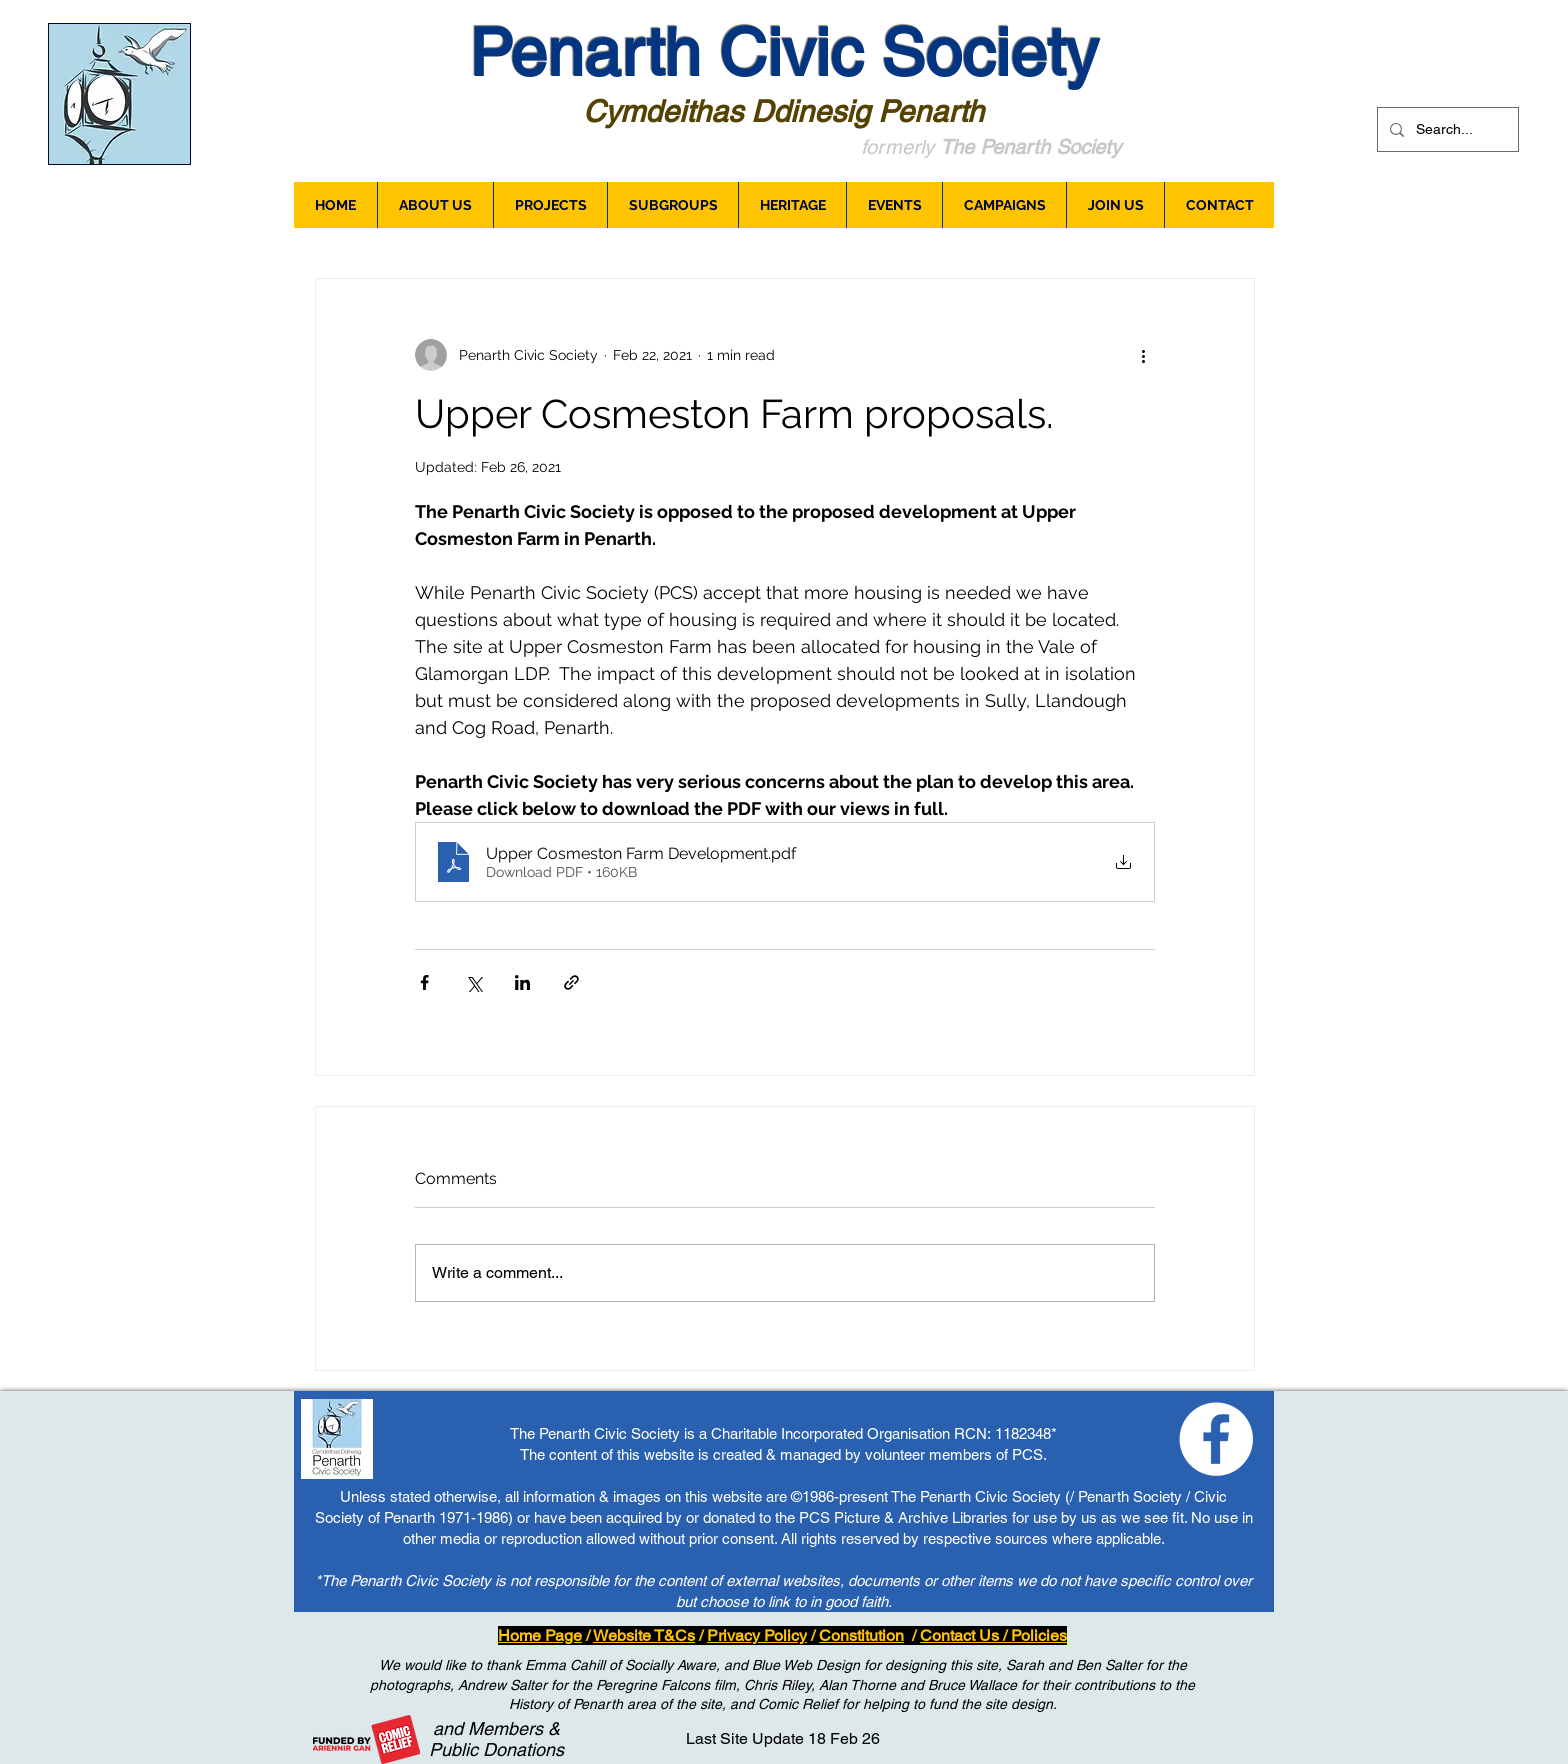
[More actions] (1143, 355)
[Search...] (1446, 129)
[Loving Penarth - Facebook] (1216, 1439)
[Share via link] (571, 982)
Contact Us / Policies (993, 1635)
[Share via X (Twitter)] (473, 982)
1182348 (1023, 1433)
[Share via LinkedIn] (522, 982)
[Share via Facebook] (424, 982)
